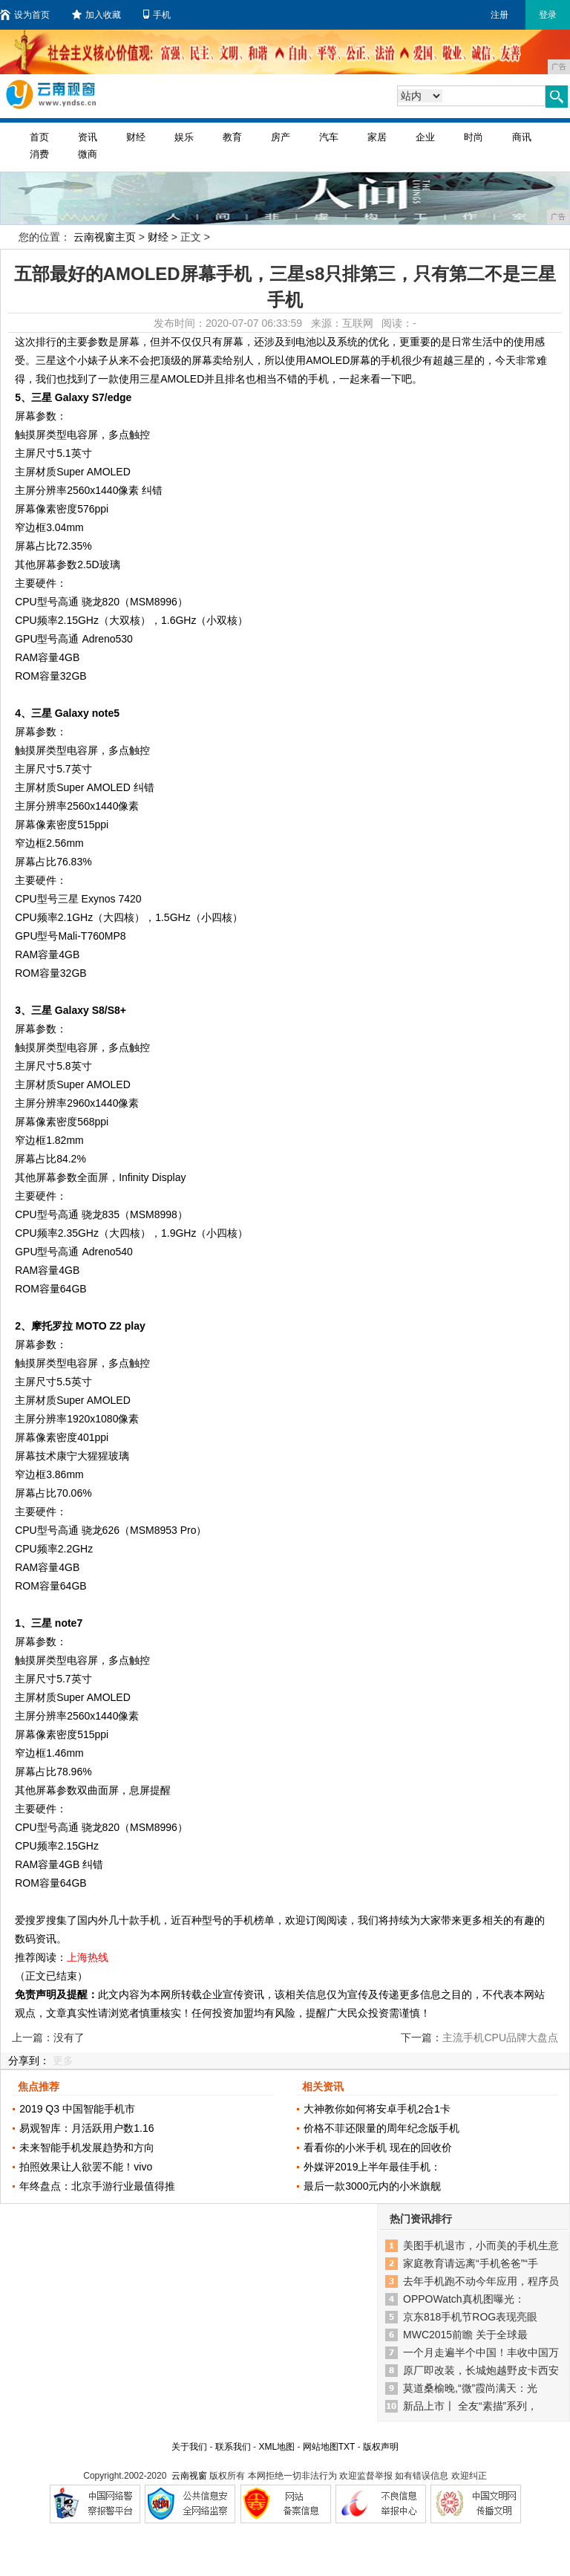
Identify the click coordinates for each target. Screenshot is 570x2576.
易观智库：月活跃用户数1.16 (86, 2128)
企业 (425, 137)
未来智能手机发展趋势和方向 (86, 2147)
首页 (39, 137)
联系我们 (233, 2447)
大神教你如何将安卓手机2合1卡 (377, 2109)
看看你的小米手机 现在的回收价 (378, 2147)
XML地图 (276, 2447)
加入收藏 (96, 15)
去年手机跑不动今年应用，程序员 (481, 2281)
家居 (377, 137)
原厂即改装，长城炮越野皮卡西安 (481, 2370)
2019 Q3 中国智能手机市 (77, 2109)
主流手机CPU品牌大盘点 (500, 2037)
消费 (39, 154)
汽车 (328, 137)
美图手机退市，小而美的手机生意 (481, 2245)
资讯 (87, 137)
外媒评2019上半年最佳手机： (372, 2167)
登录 (548, 15)
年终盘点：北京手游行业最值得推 (97, 2186)
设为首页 (25, 15)
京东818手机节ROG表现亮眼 (470, 2317)
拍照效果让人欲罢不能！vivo (85, 2167)
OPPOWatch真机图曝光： (464, 2299)
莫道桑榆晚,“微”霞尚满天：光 (470, 2388)
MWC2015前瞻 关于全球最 (465, 2335)
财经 (135, 137)
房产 (280, 137)
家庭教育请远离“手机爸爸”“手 (470, 2263)
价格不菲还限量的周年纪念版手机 (381, 2128)
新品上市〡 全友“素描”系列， (470, 2406)
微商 (87, 154)
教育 (232, 137)
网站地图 (320, 2447)
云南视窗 (189, 2476)
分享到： (29, 2060)
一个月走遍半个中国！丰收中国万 (481, 2352)
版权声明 (381, 2447)
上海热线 (87, 1957)
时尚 (473, 137)
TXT (346, 2447)
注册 (499, 15)
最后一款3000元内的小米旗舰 (372, 2186)
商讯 (521, 137)
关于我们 (189, 2447)
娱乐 (184, 137)
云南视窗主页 (104, 237)
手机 (157, 15)
